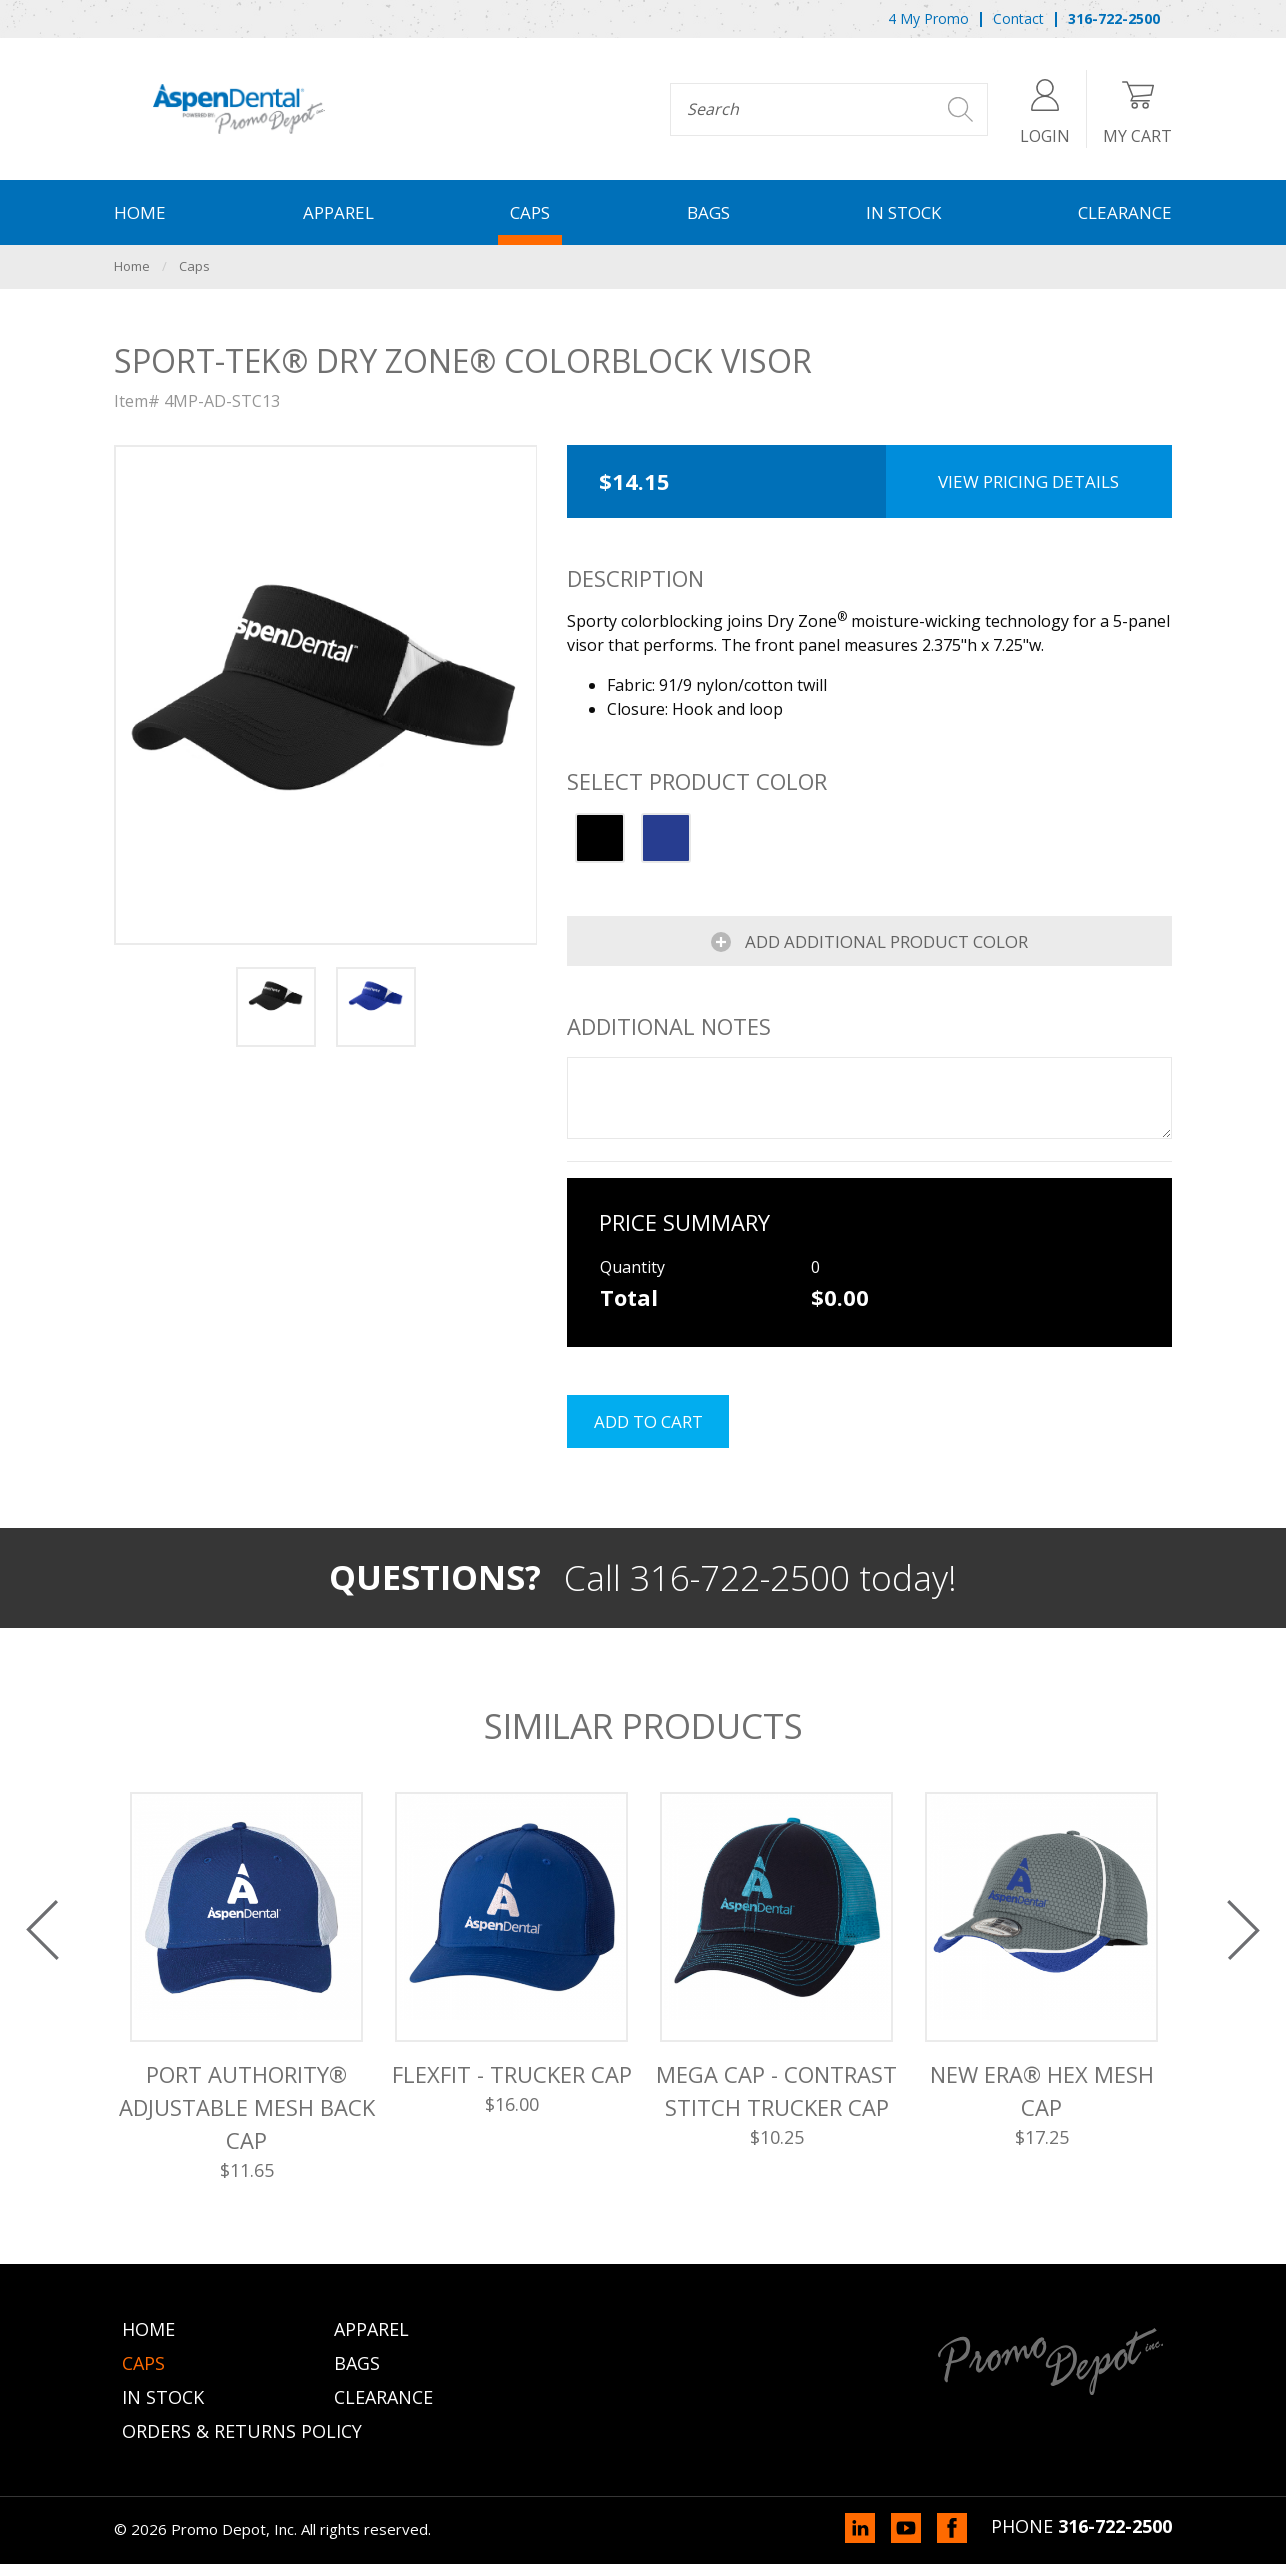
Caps (530, 212)
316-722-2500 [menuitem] (1114, 18)
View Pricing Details (1028, 481)
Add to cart (648, 1421)
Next (1243, 1930)
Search (960, 109)
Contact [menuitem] (1018, 18)
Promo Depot (239, 109)
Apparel (338, 212)
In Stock (903, 212)
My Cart (1137, 108)
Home (140, 212)
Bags (708, 212)
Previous (43, 1930)
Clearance (1125, 212)
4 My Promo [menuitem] (928, 18)
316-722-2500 (1115, 2526)
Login (1045, 108)
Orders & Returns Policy (242, 2431)
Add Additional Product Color (884, 941)
